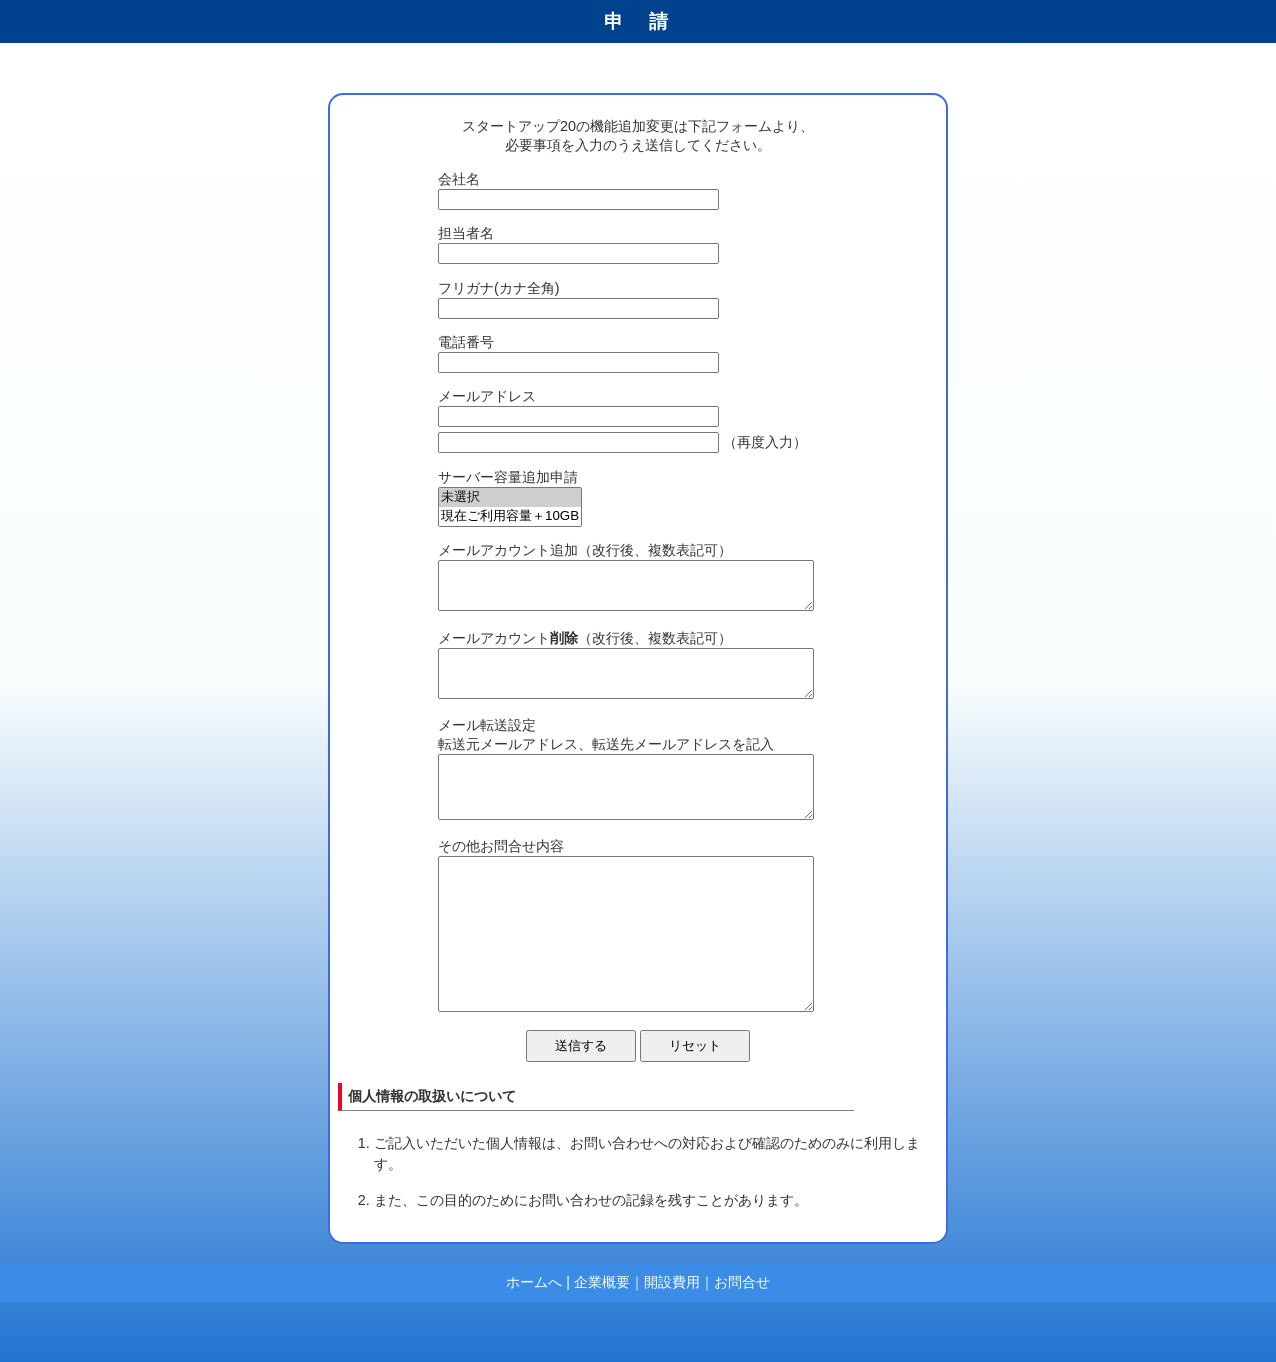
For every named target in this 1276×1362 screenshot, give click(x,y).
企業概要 (602, 1342)
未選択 (510, 497)
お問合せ (742, 1342)
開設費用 (672, 1342)
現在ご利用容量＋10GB (510, 516)
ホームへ (534, 1342)
